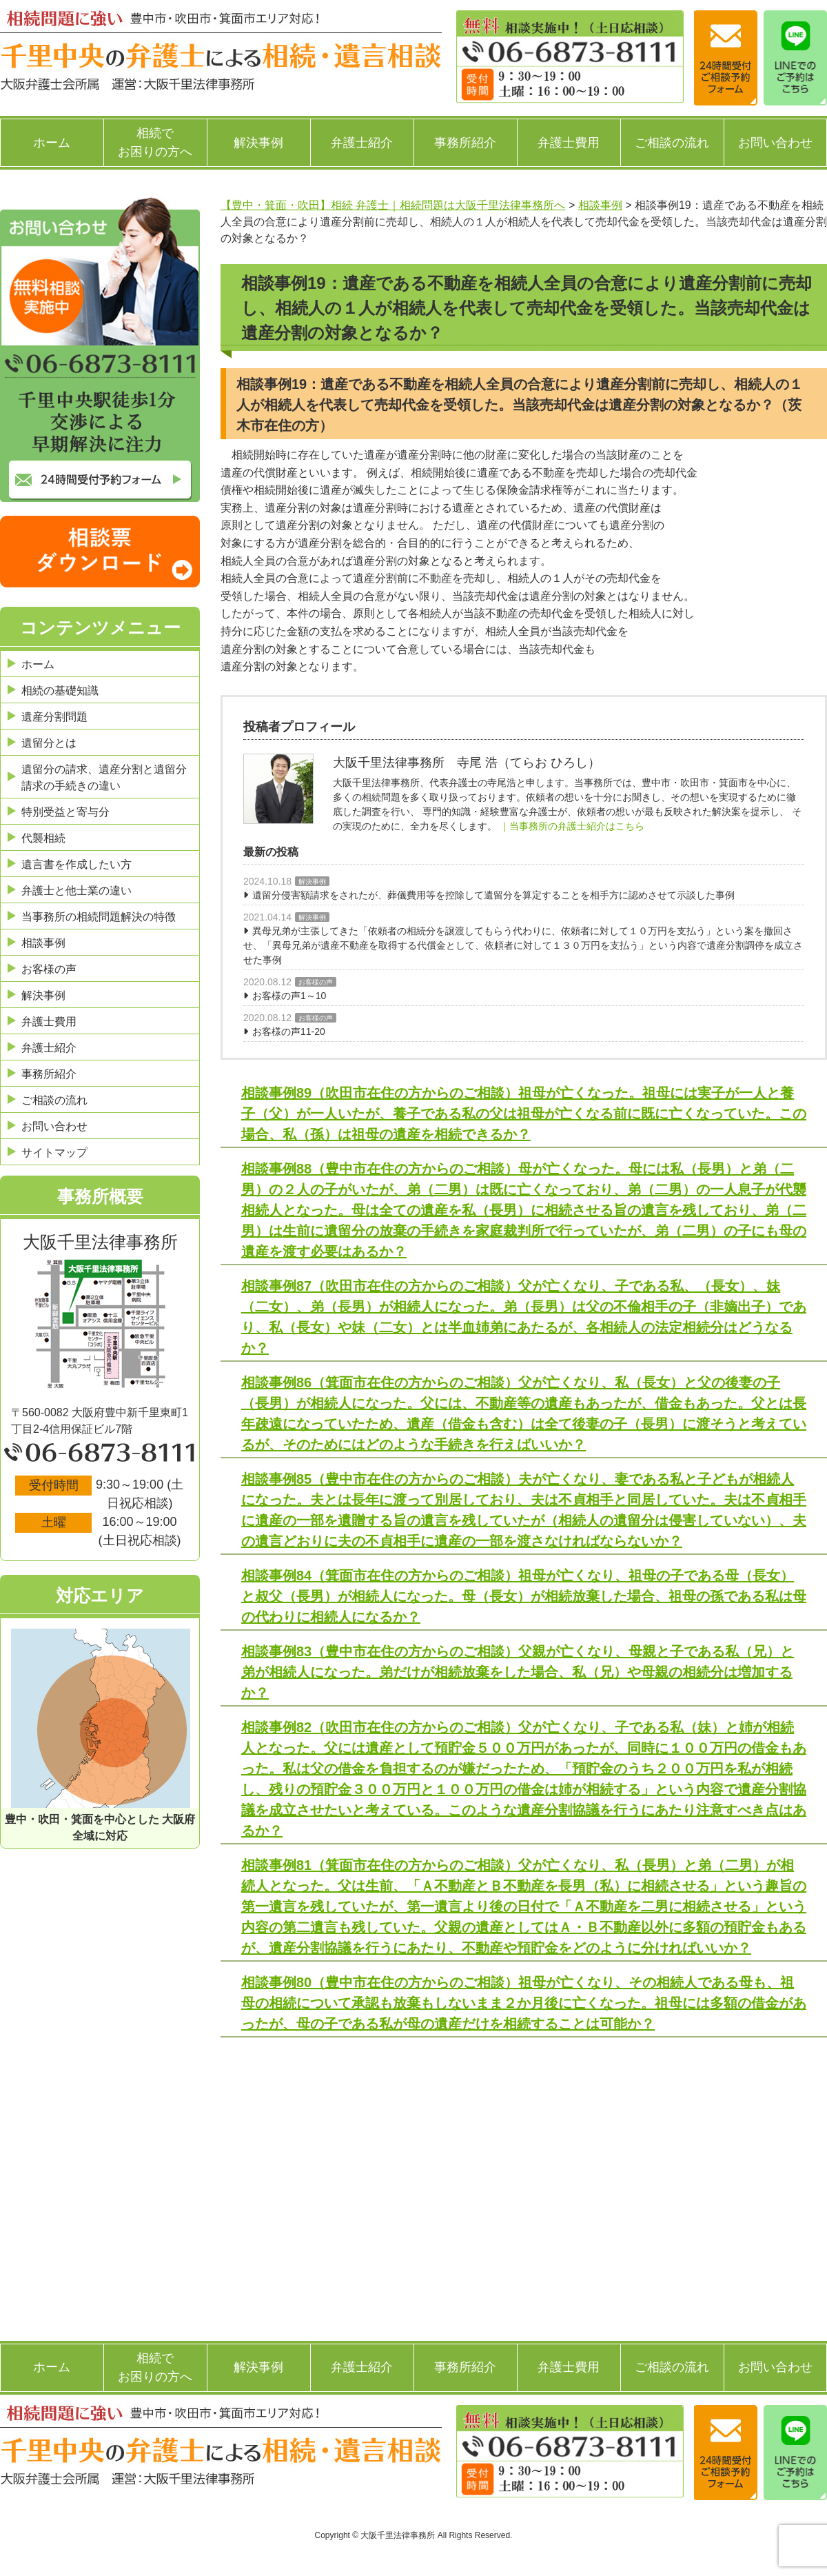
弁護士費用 (569, 143)
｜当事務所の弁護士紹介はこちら (572, 826)
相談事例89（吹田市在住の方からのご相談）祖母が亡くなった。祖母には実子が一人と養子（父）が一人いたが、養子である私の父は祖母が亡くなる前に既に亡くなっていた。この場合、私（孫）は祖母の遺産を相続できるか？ (523, 1113)
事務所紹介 (465, 143)
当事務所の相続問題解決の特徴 (98, 917)
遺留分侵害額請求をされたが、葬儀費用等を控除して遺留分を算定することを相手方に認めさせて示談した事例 (493, 894)
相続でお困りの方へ (155, 142)
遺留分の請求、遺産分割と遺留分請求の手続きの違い (104, 777)
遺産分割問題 (54, 717)
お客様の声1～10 (289, 995)
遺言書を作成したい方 (76, 864)
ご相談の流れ (672, 143)
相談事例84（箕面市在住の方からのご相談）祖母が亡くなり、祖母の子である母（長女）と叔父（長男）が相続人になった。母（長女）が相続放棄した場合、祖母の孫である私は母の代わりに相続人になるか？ (523, 1596)
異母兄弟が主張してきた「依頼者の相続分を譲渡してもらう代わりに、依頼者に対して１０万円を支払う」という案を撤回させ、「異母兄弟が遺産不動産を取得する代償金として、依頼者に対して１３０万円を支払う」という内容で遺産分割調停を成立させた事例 (523, 945)
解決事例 (258, 143)
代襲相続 (43, 838)
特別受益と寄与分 (65, 812)
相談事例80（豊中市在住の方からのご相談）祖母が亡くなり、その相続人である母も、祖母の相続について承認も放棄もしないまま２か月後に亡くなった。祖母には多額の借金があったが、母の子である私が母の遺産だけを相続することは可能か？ (523, 2003)
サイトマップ (54, 1152)
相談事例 (43, 943)
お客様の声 (315, 982)
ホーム (51, 143)
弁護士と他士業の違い (76, 890)
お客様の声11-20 (288, 1031)
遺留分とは (48, 743)
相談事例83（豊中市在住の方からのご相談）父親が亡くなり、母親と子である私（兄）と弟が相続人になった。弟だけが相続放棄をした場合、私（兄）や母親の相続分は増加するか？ (517, 1672)
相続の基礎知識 (60, 690)
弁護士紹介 (362, 143)
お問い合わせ (775, 143)
